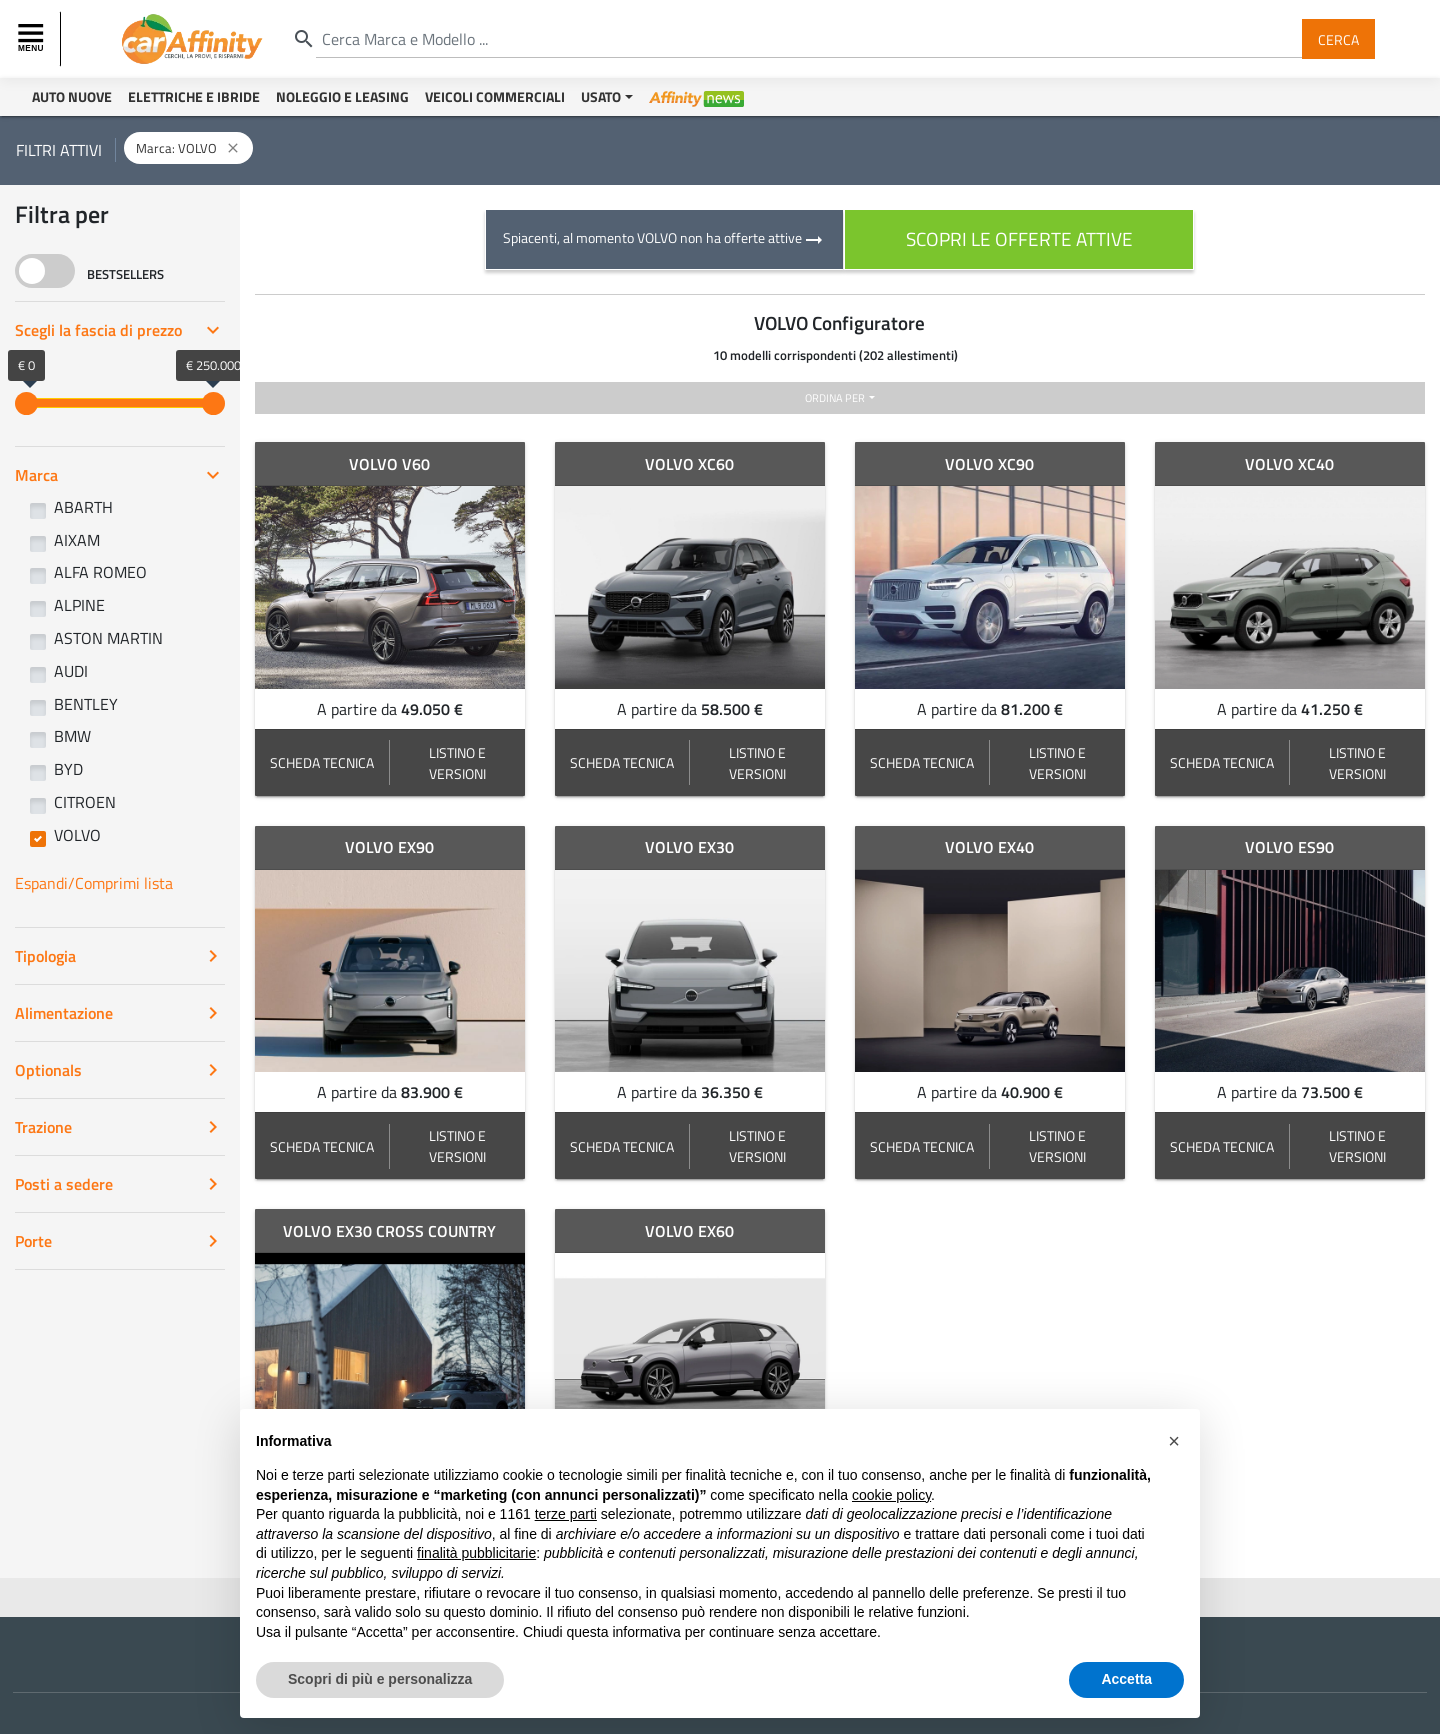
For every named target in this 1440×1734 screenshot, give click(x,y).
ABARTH (83, 507)
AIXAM (77, 540)
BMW (72, 736)
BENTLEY (86, 704)
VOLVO (77, 835)
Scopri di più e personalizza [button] (380, 1679)
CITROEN (85, 802)
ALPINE (79, 605)
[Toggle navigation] (33, 39)
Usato (601, 96)
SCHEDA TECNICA (322, 762)
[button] (1174, 1441)
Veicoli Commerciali (495, 96)
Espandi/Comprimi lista (94, 883)
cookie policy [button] (891, 1495)
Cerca (1338, 38)
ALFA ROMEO (100, 572)
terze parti (566, 1514)
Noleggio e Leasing (342, 96)
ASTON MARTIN (108, 638)
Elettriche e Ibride (194, 96)
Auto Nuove (72, 96)
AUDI (71, 671)
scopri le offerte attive (1019, 238)
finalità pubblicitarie (476, 1553)
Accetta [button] (1126, 1679)
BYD (68, 769)
